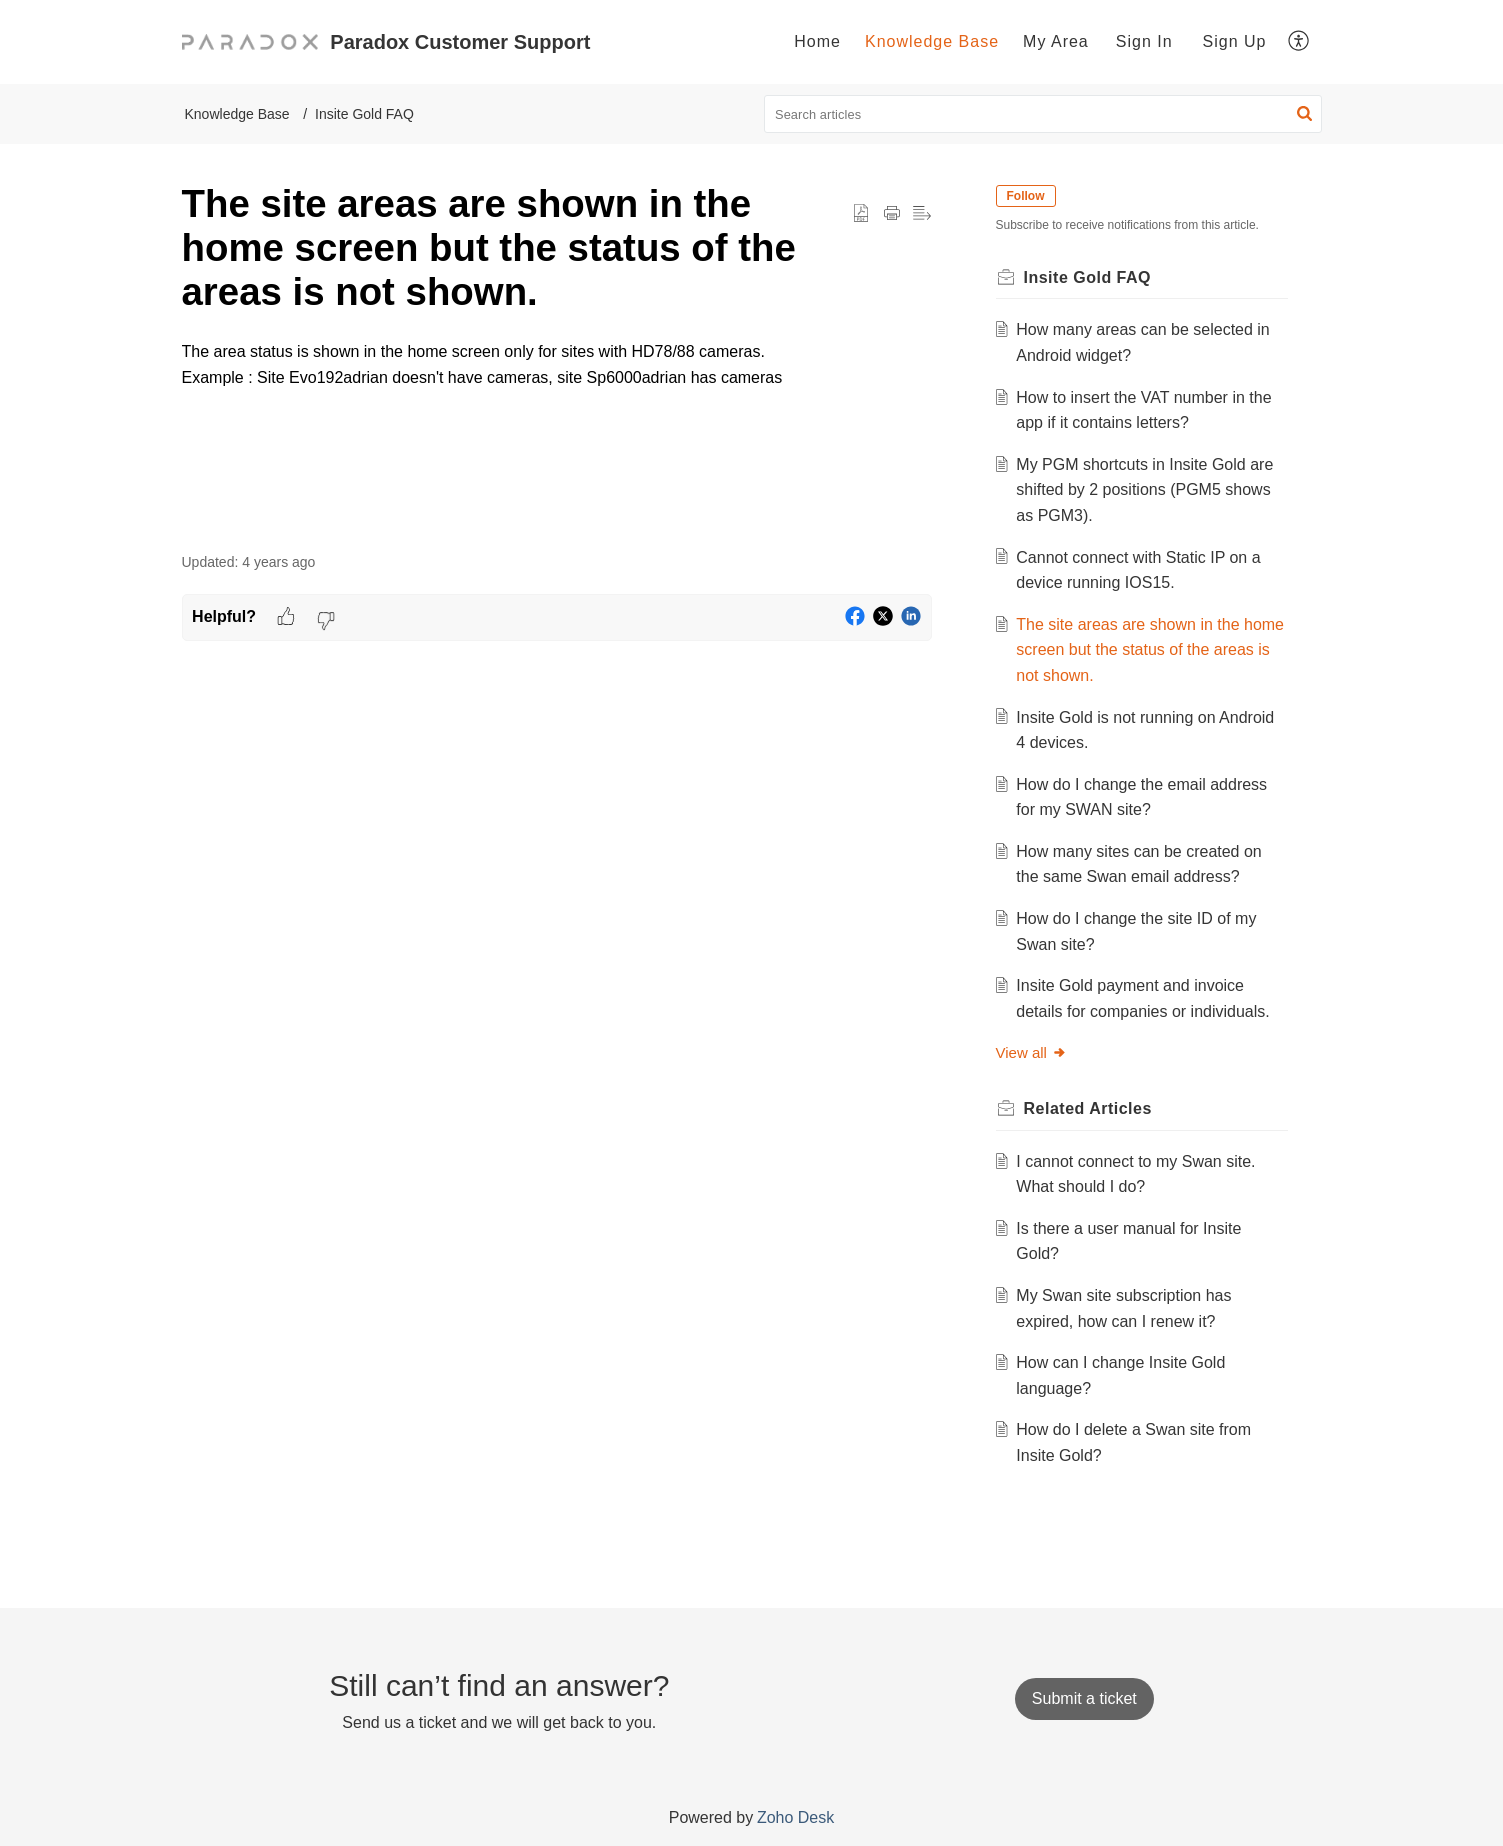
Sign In (1144, 41)
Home (817, 41)
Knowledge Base (932, 41)
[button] (1299, 42)
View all (1031, 1052)
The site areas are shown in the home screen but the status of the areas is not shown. (1150, 650)
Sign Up (1235, 41)
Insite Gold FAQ (364, 114)
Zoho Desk (795, 1817)
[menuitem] (817, 42)
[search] (1043, 114)
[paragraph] (557, 390)
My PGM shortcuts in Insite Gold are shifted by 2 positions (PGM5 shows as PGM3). (1144, 490)
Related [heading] (1088, 1108)
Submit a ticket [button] (1084, 1698)
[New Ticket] (1084, 1698)
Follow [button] (1026, 196)
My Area (1056, 41)
